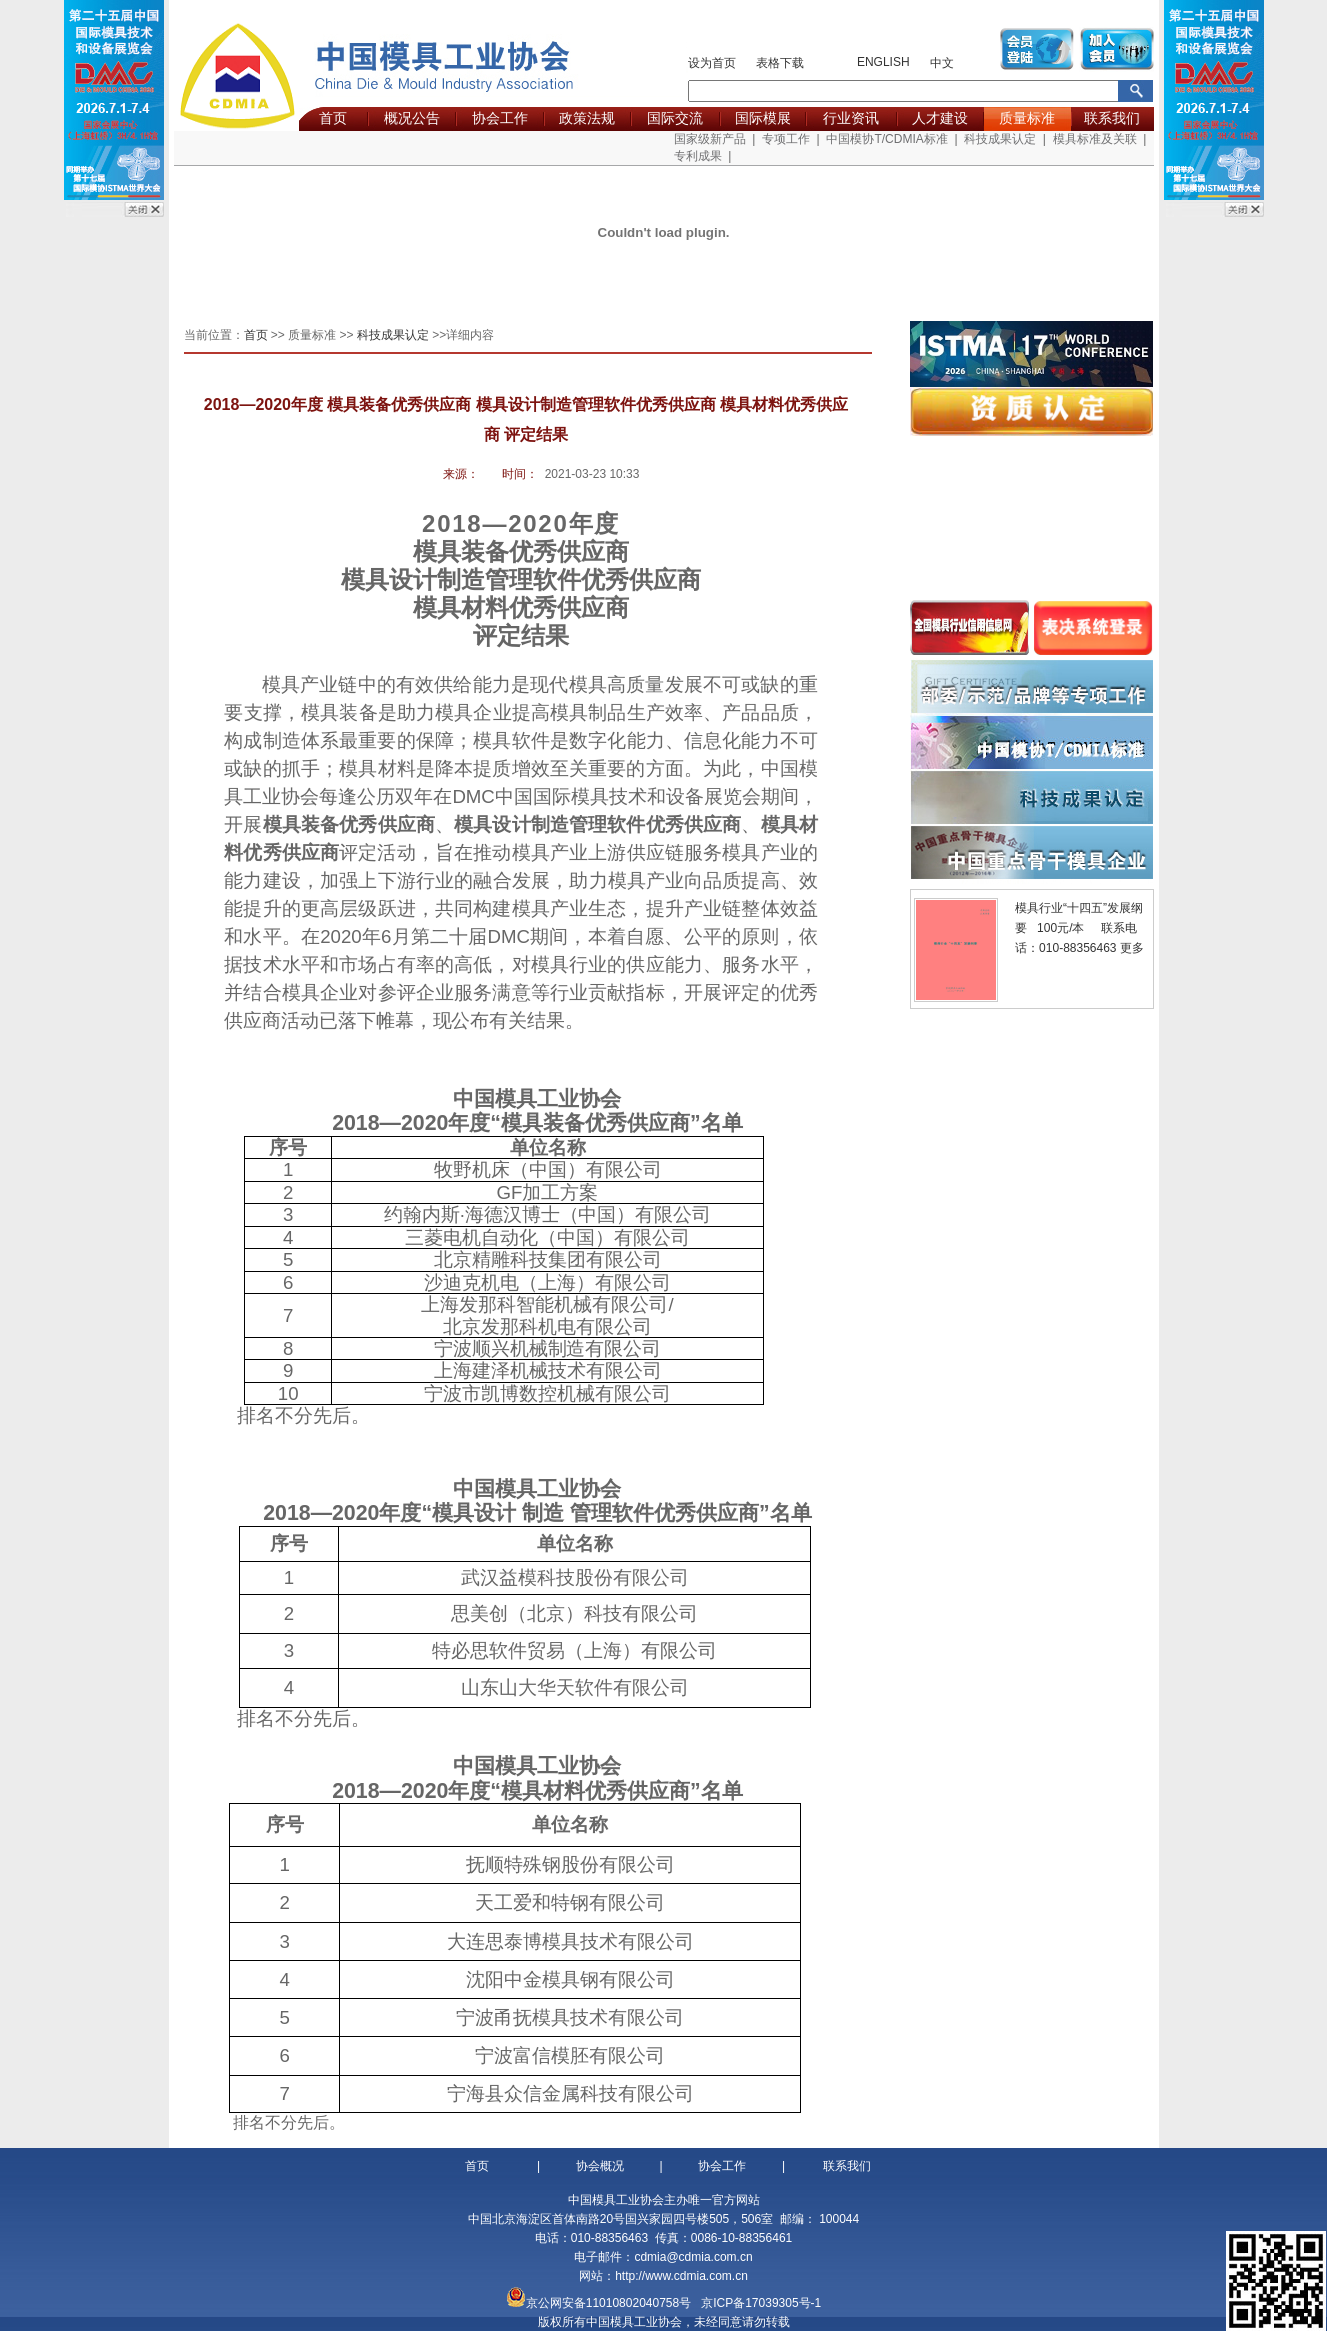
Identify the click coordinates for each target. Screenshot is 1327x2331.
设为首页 (712, 63)
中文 (942, 63)
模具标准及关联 (1095, 139)
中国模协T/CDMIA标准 (886, 139)
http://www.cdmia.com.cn (681, 2276)
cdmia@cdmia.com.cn (693, 2257)
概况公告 (412, 118)
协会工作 (500, 118)
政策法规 (587, 118)
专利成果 (698, 156)
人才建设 (940, 118)
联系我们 (1112, 118)
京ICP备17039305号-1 (761, 2303)
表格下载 (780, 63)
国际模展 (763, 118)
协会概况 (600, 2166)
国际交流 (675, 118)
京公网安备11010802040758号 (608, 2303)
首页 (333, 118)
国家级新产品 (710, 139)
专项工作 (786, 139)
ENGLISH (883, 62)
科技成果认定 (1000, 139)
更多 (1132, 948)
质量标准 (1027, 118)
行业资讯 (851, 118)
